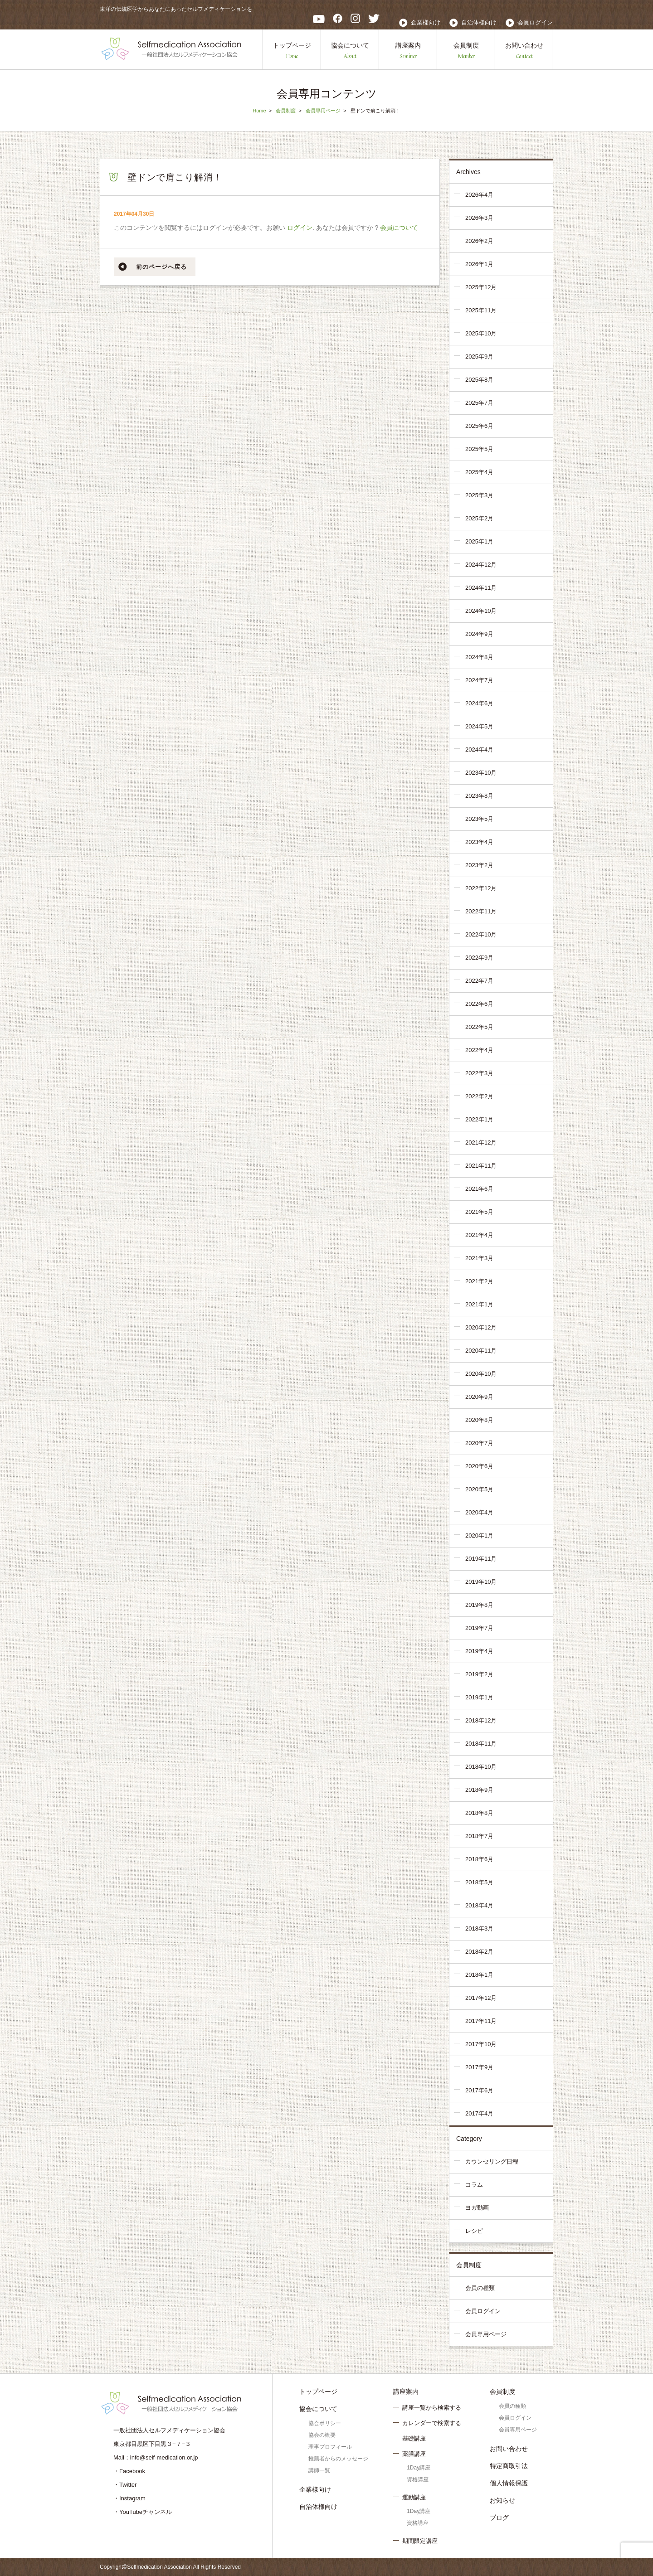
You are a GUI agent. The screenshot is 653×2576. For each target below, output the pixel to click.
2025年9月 (479, 356)
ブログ (499, 2517)
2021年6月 (479, 1188)
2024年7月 (479, 680)
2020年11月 (481, 1350)
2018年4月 (479, 1905)
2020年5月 (479, 1489)
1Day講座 (418, 2467)
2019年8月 (479, 1604)
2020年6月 (479, 1466)
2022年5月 (479, 1027)
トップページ (292, 51)
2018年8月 (479, 1813)
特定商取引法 (509, 2465)
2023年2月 (479, 865)
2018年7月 (479, 1836)
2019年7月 (479, 1628)
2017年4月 (479, 2113)
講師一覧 (319, 2470)
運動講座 (414, 2497)
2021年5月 (479, 1211)
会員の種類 (480, 2288)
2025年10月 (481, 333)
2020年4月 (479, 1512)
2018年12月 (481, 1720)
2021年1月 (479, 1304)
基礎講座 (414, 2438)
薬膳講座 (414, 2453)
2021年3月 (479, 1258)
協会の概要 (322, 2435)
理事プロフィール (330, 2447)
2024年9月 (479, 634)
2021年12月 (481, 1142)
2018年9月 (479, 1789)
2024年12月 (481, 564)
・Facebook (129, 2471)
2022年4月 (479, 1050)
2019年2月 (479, 1674)
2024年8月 (479, 657)
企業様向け (425, 22)
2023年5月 (479, 818)
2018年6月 (479, 1859)
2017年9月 (479, 2067)
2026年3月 (479, 217)
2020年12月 (481, 1327)
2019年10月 (481, 1581)
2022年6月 (479, 1003)
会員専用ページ (323, 110)
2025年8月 (479, 379)
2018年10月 (481, 1766)
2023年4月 (479, 842)
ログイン (299, 227)
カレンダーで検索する (431, 2423)
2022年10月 (481, 934)
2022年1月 (479, 1119)
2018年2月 (479, 1951)
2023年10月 (481, 772)
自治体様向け (479, 22)
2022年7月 (479, 980)
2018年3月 (479, 1928)
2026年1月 (479, 264)
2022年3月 (479, 1073)
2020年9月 (479, 1396)
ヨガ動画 (477, 2207)
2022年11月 (481, 911)
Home (259, 110)
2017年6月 (479, 2090)
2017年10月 (481, 2044)
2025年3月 (479, 495)
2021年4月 (479, 1235)
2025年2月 (479, 518)
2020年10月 (481, 1373)
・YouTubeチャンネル (142, 2511)
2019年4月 (479, 1651)
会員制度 (466, 51)
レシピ (474, 2230)
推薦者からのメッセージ (338, 2458)
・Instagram (129, 2498)
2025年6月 (479, 425)
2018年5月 (479, 1882)
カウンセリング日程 (491, 2161)
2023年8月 (479, 795)
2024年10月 (481, 610)
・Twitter (124, 2484)
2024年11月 (481, 587)
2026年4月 (479, 194)
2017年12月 (481, 1997)
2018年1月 (479, 1974)
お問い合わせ (524, 51)
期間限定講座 (420, 2540)
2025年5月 (479, 449)
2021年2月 (479, 1281)
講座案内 (408, 51)
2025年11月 (481, 310)
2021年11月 (481, 1165)
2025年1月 (479, 541)
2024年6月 (479, 703)
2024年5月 (479, 726)
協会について (350, 51)
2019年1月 (479, 1697)
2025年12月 (481, 287)
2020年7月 (479, 1443)
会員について (399, 227)
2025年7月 (479, 402)
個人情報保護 (509, 2483)
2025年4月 (479, 472)
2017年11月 (481, 2021)
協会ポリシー (324, 2423)
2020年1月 (479, 1535)
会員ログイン (535, 22)
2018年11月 (481, 1743)
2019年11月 (481, 1558)
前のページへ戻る (161, 266)
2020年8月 (479, 1420)
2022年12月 (481, 888)
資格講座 (418, 2479)
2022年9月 (479, 957)
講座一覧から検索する (431, 2407)
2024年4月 (479, 749)
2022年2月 (479, 1096)
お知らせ (502, 2500)
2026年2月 (479, 241)
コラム (474, 2184)
